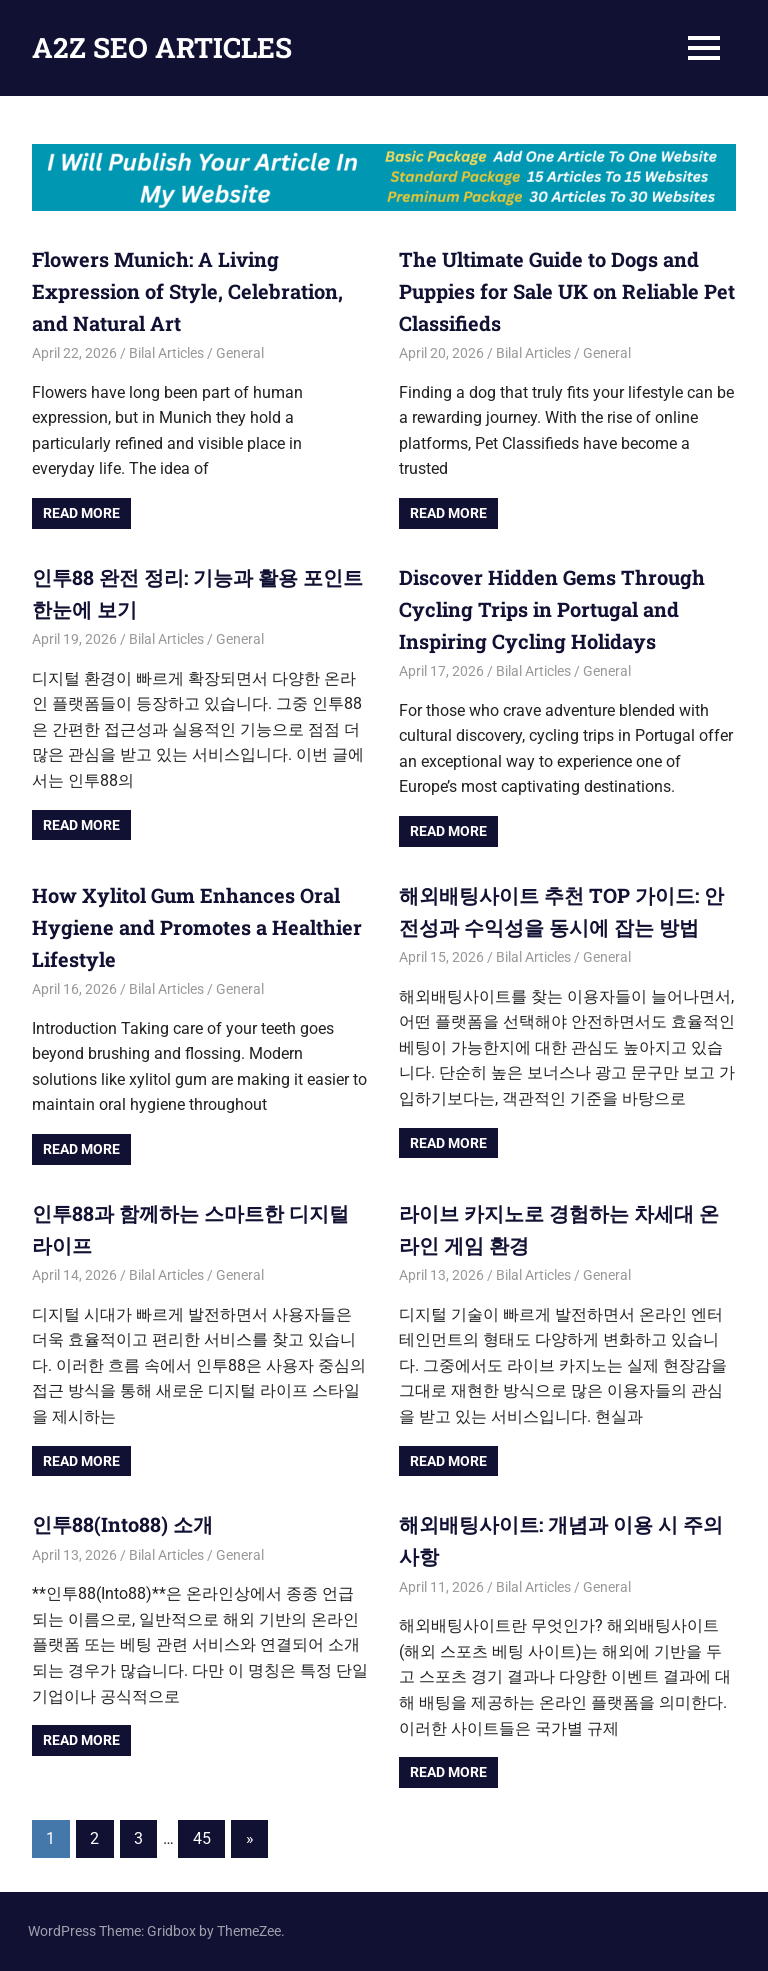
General (240, 353)
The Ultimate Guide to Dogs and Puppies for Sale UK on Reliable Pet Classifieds (567, 291)
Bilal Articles (166, 353)
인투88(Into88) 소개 (122, 1524)
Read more (81, 513)
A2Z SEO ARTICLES (162, 47)
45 (202, 1838)
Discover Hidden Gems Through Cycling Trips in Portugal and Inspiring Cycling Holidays (552, 609)
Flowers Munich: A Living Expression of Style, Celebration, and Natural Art (187, 291)
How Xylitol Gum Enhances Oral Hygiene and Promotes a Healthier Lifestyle (197, 927)
